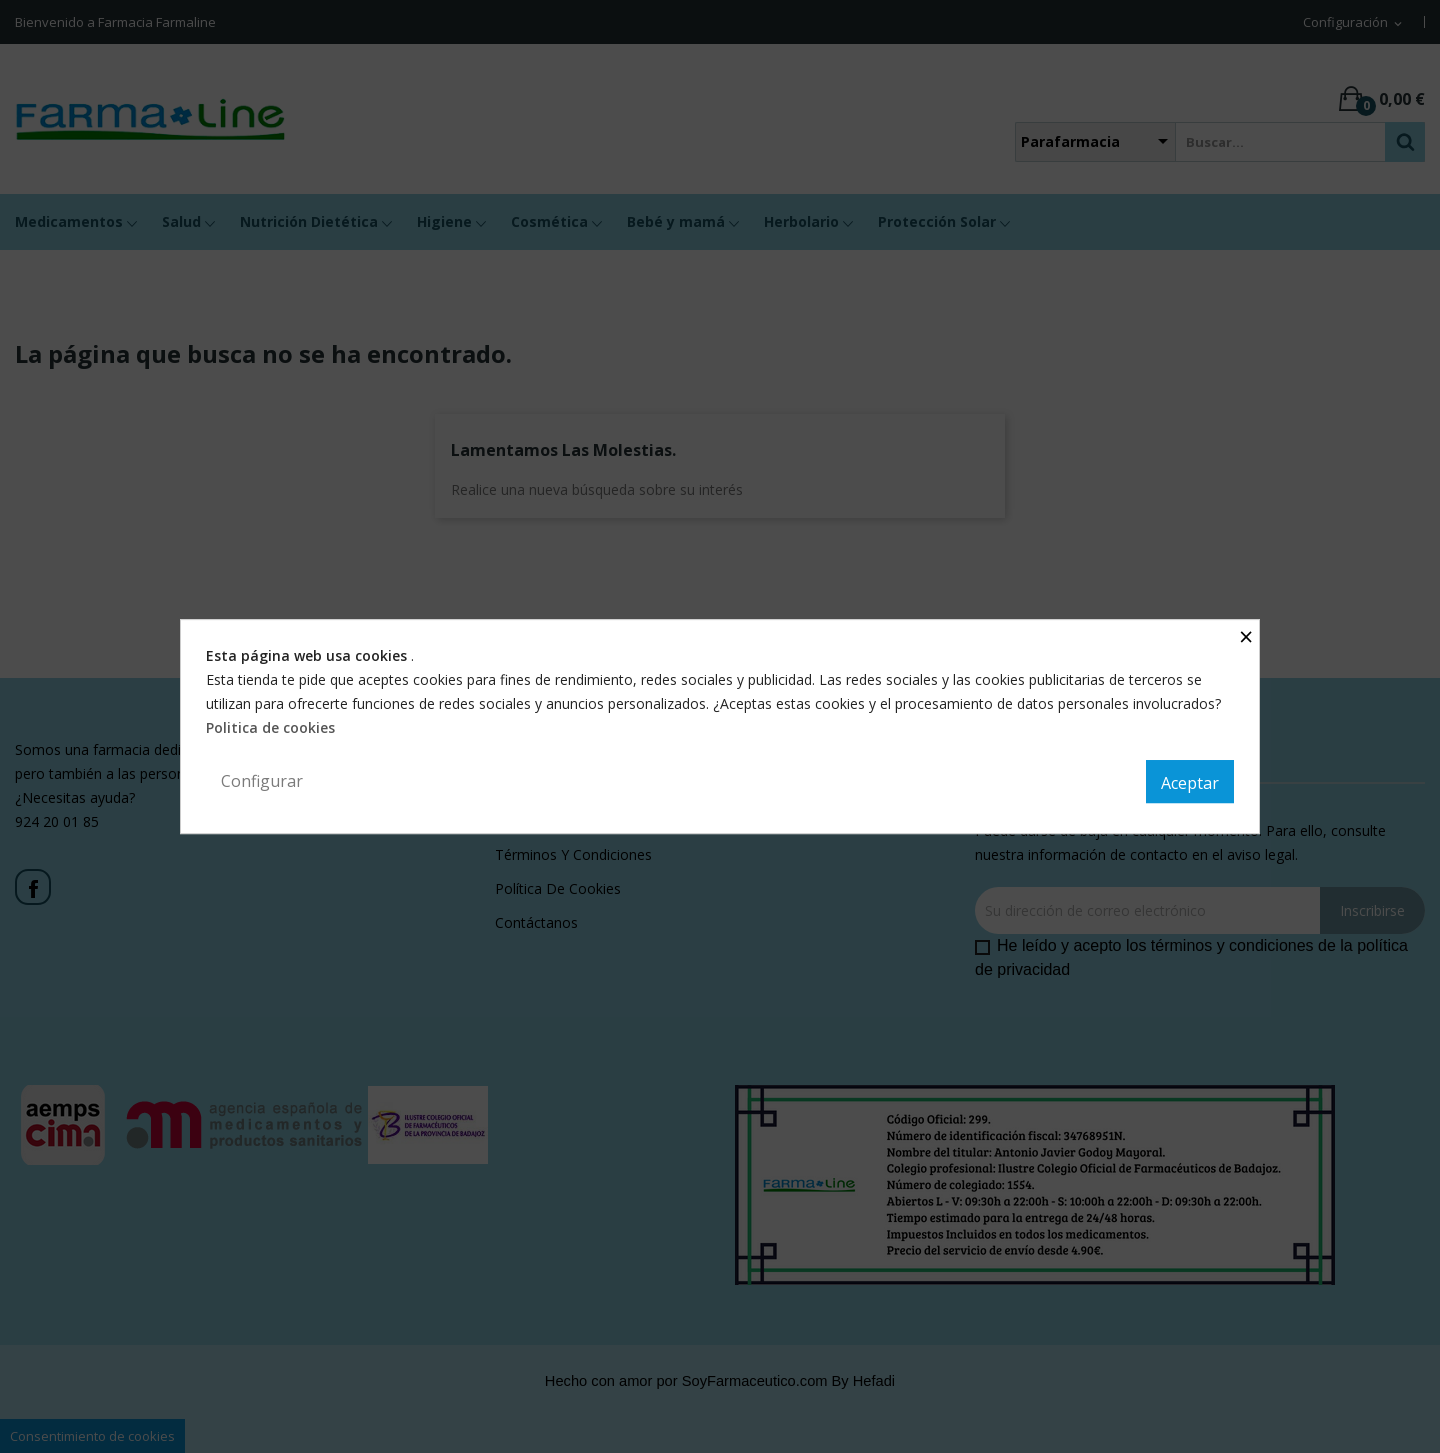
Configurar (262, 781)
